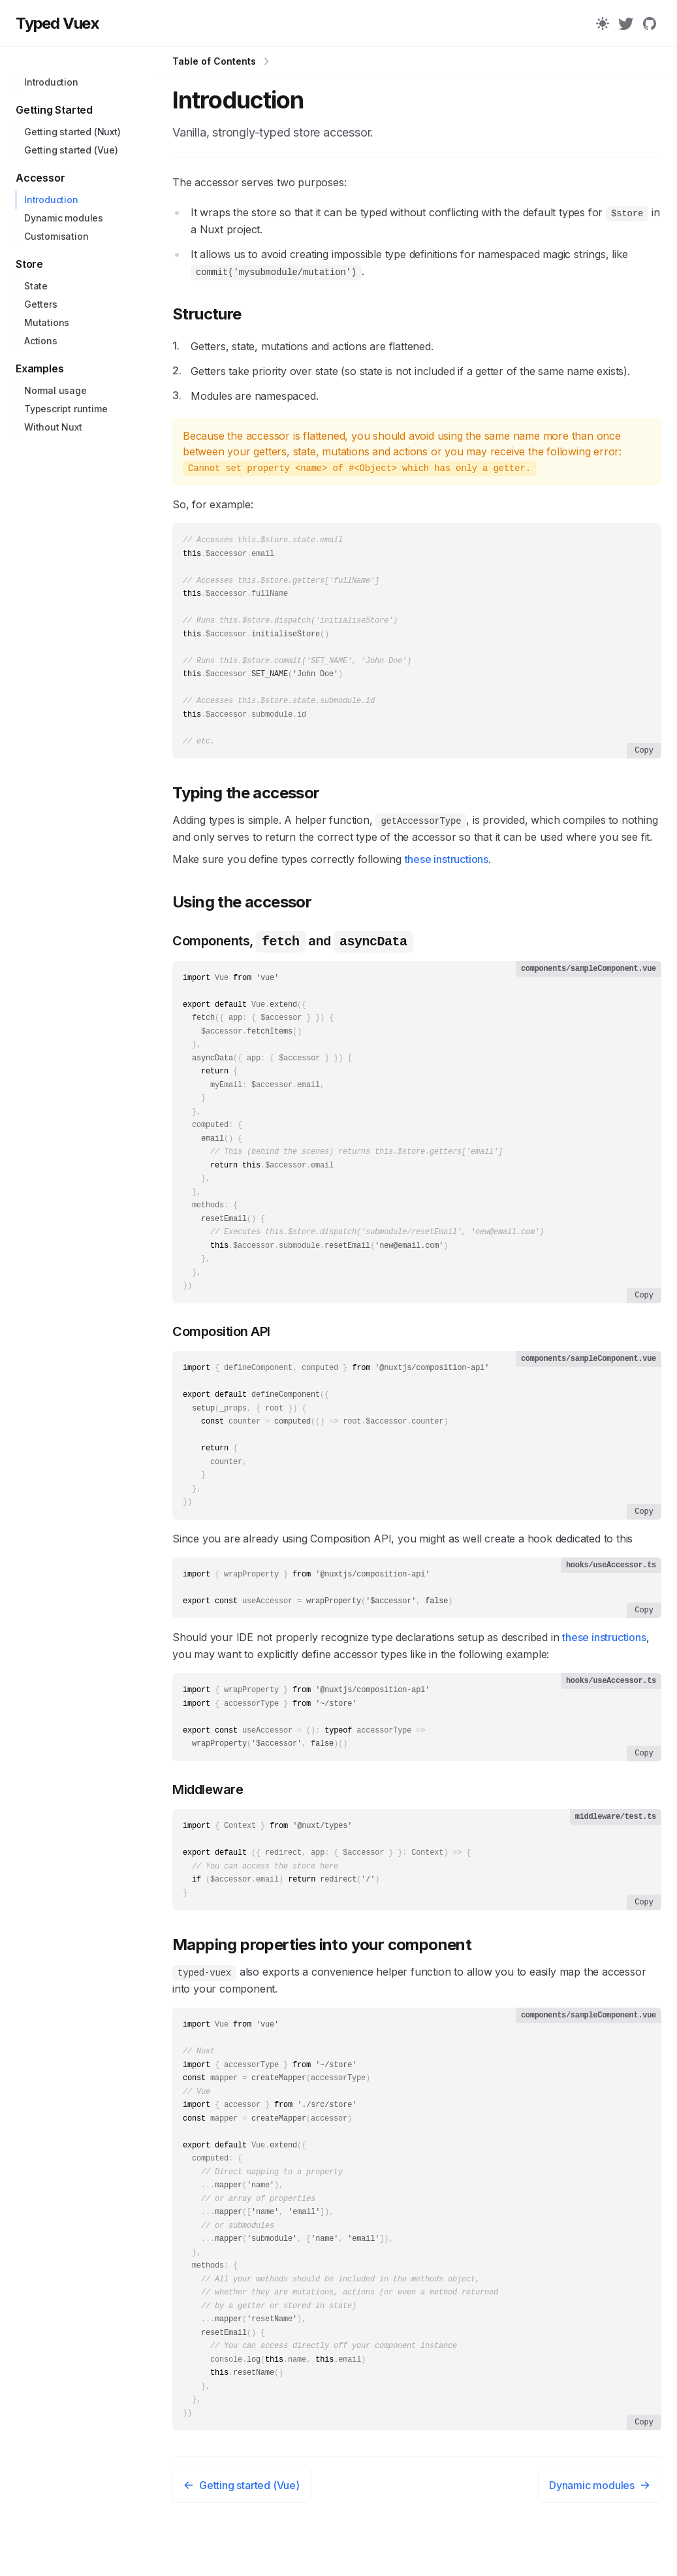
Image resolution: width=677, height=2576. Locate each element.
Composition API (221, 1357)
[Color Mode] (602, 23)
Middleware (207, 1828)
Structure (207, 313)
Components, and (292, 951)
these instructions (446, 869)
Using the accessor (241, 912)
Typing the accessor (246, 803)
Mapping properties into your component (321, 1987)
